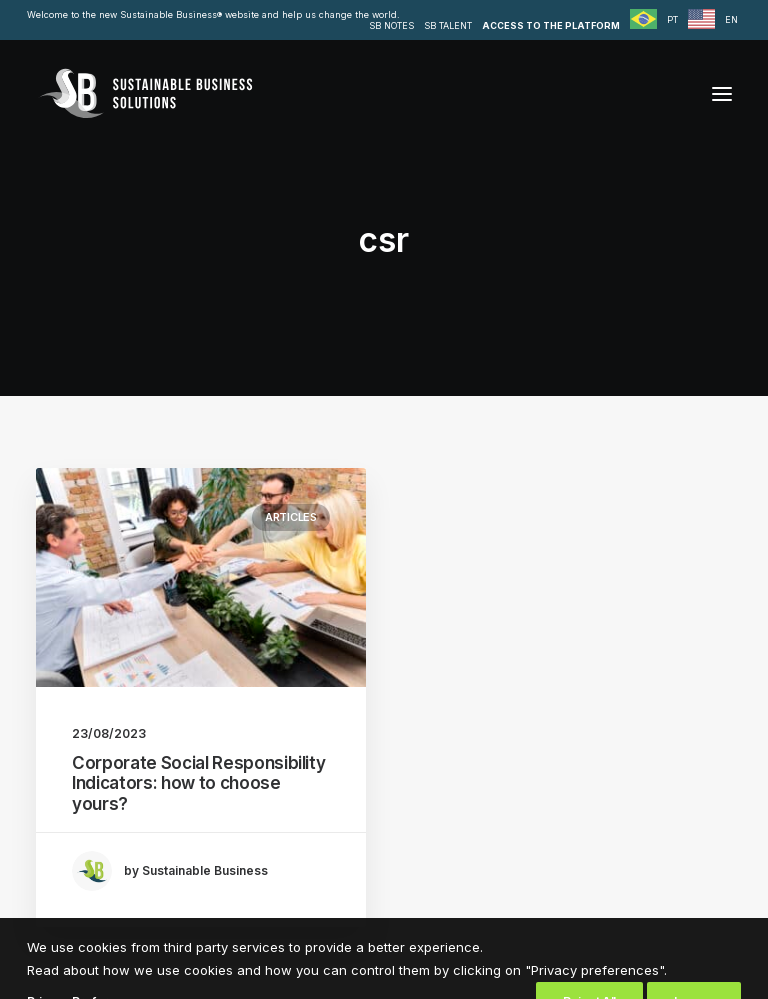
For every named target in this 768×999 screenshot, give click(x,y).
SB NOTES (391, 25)
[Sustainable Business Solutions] (145, 93)
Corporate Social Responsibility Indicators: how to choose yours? (198, 783)
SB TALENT (448, 25)
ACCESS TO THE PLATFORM (551, 25)
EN (731, 19)
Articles (291, 517)
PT (672, 19)
